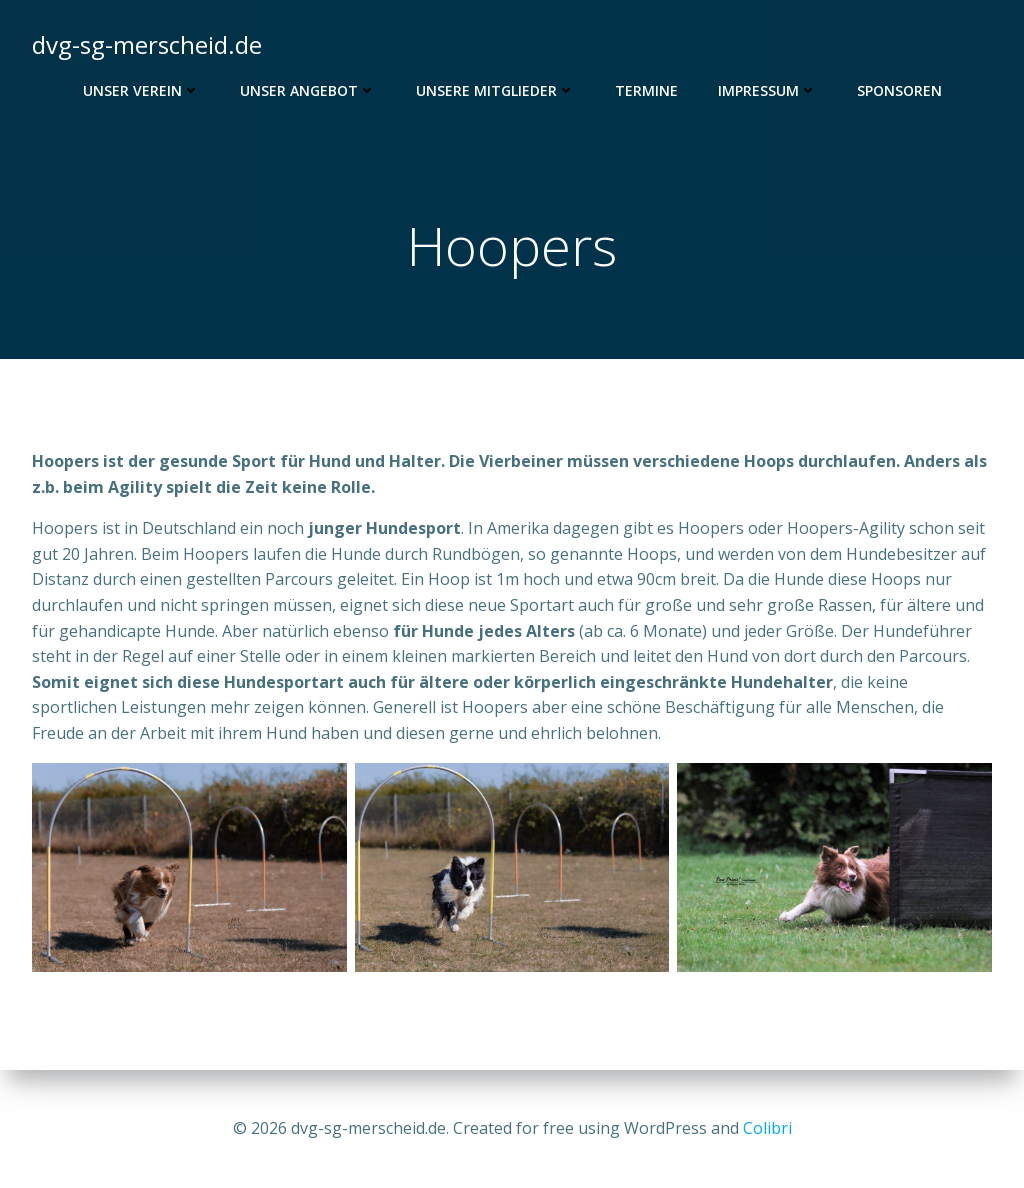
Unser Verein (141, 90)
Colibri (767, 1128)
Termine (646, 90)
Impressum (767, 90)
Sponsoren (899, 90)
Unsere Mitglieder (495, 90)
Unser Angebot (308, 90)
